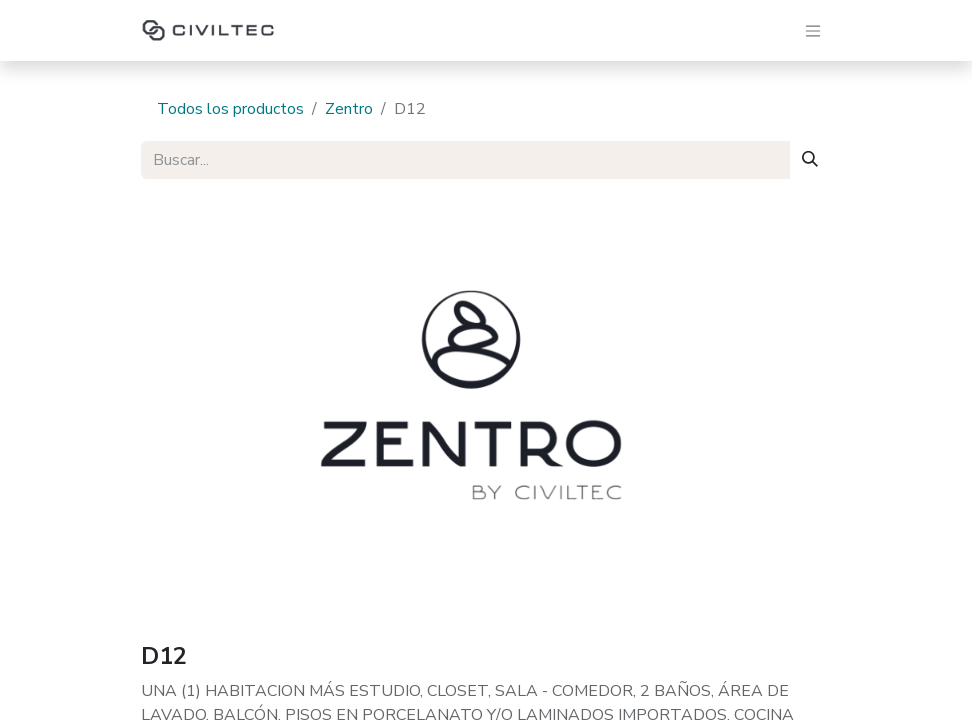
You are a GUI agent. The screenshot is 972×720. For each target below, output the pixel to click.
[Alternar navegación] (813, 30)
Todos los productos (230, 109)
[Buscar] (810, 160)
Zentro (349, 109)
